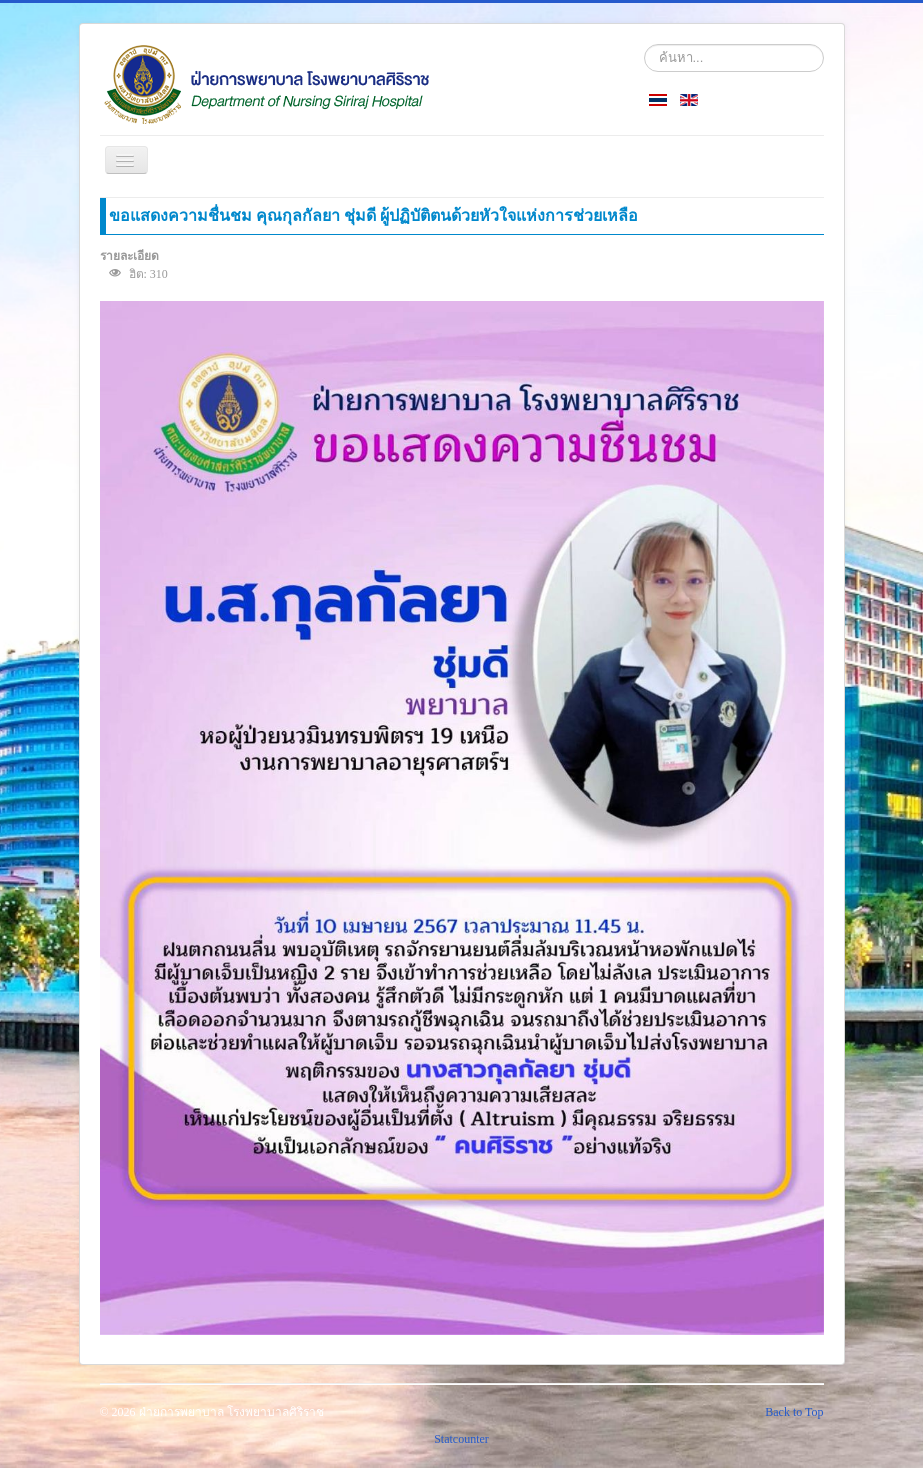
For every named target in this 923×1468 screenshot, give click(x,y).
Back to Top (794, 1412)
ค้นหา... (644, 44)
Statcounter (461, 1439)
